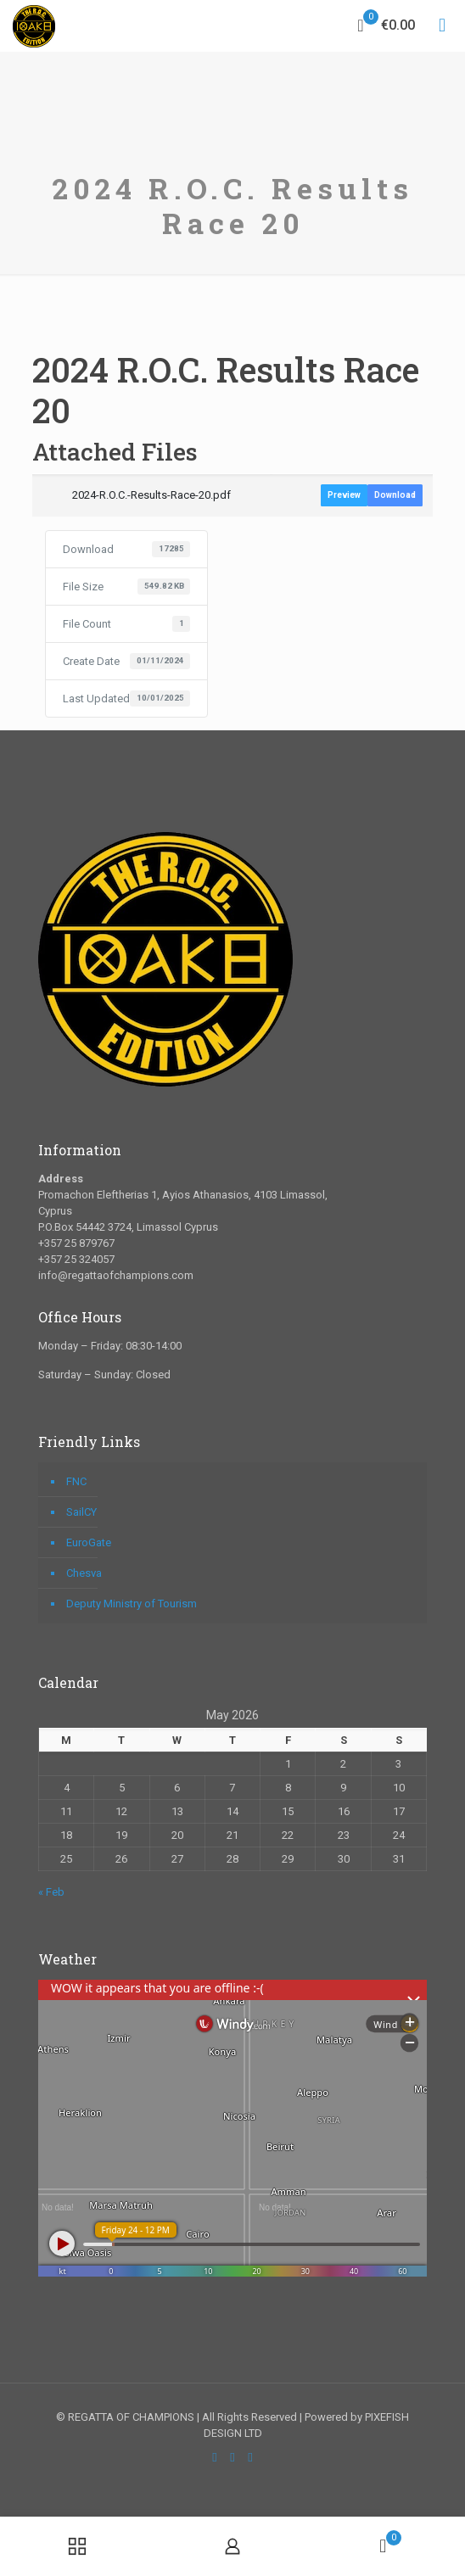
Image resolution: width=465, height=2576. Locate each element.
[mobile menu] (442, 25)
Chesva (84, 1573)
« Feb (51, 1892)
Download (395, 495)
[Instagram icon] (250, 2457)
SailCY (81, 1512)
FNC (76, 1481)
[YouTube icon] (233, 2457)
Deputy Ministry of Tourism (131, 1603)
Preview (344, 495)
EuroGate (88, 1542)
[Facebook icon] (215, 2457)
